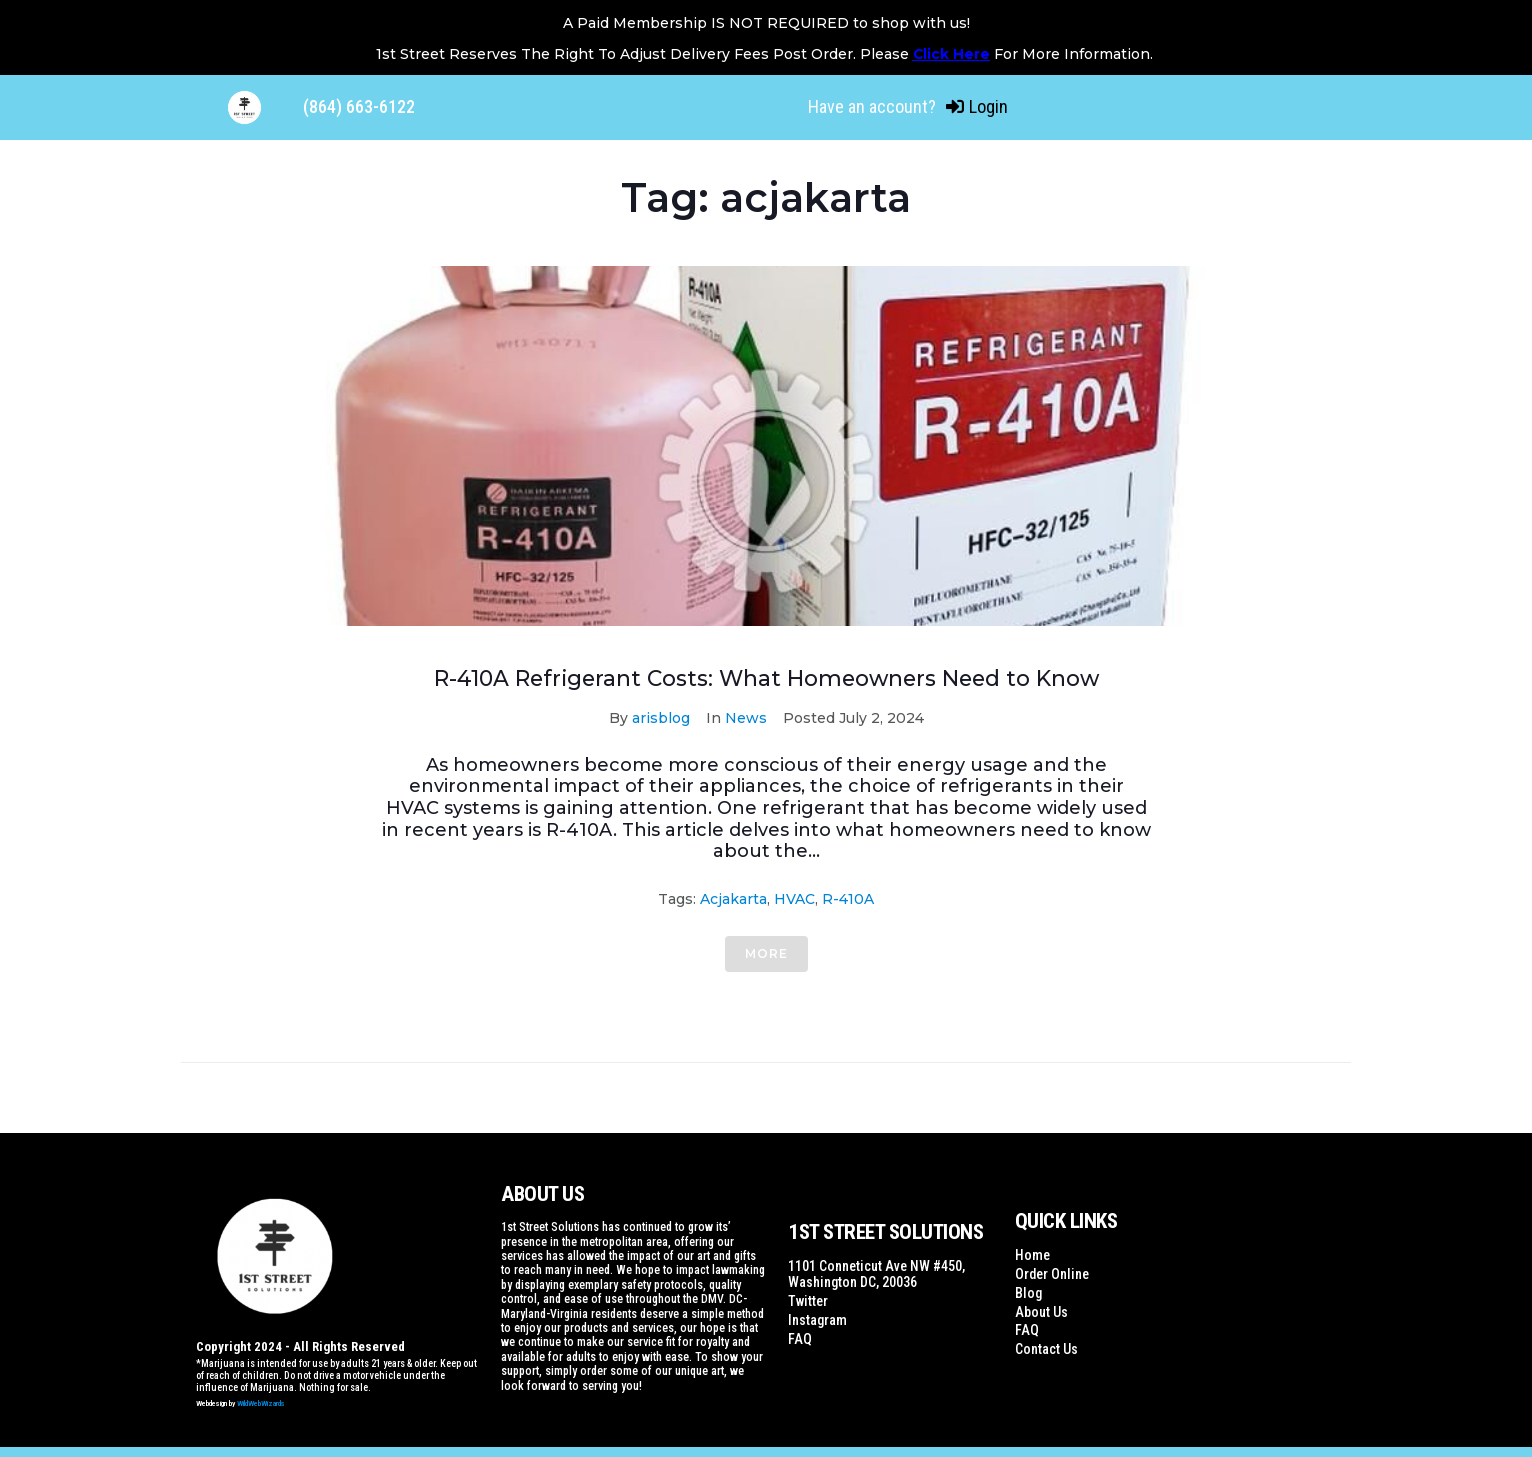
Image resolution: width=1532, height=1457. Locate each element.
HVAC (794, 899)
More (766, 953)
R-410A (848, 899)
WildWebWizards (261, 1403)
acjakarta (733, 899)
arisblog (661, 718)
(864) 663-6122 (359, 106)
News (746, 718)
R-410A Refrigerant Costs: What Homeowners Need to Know (766, 678)
